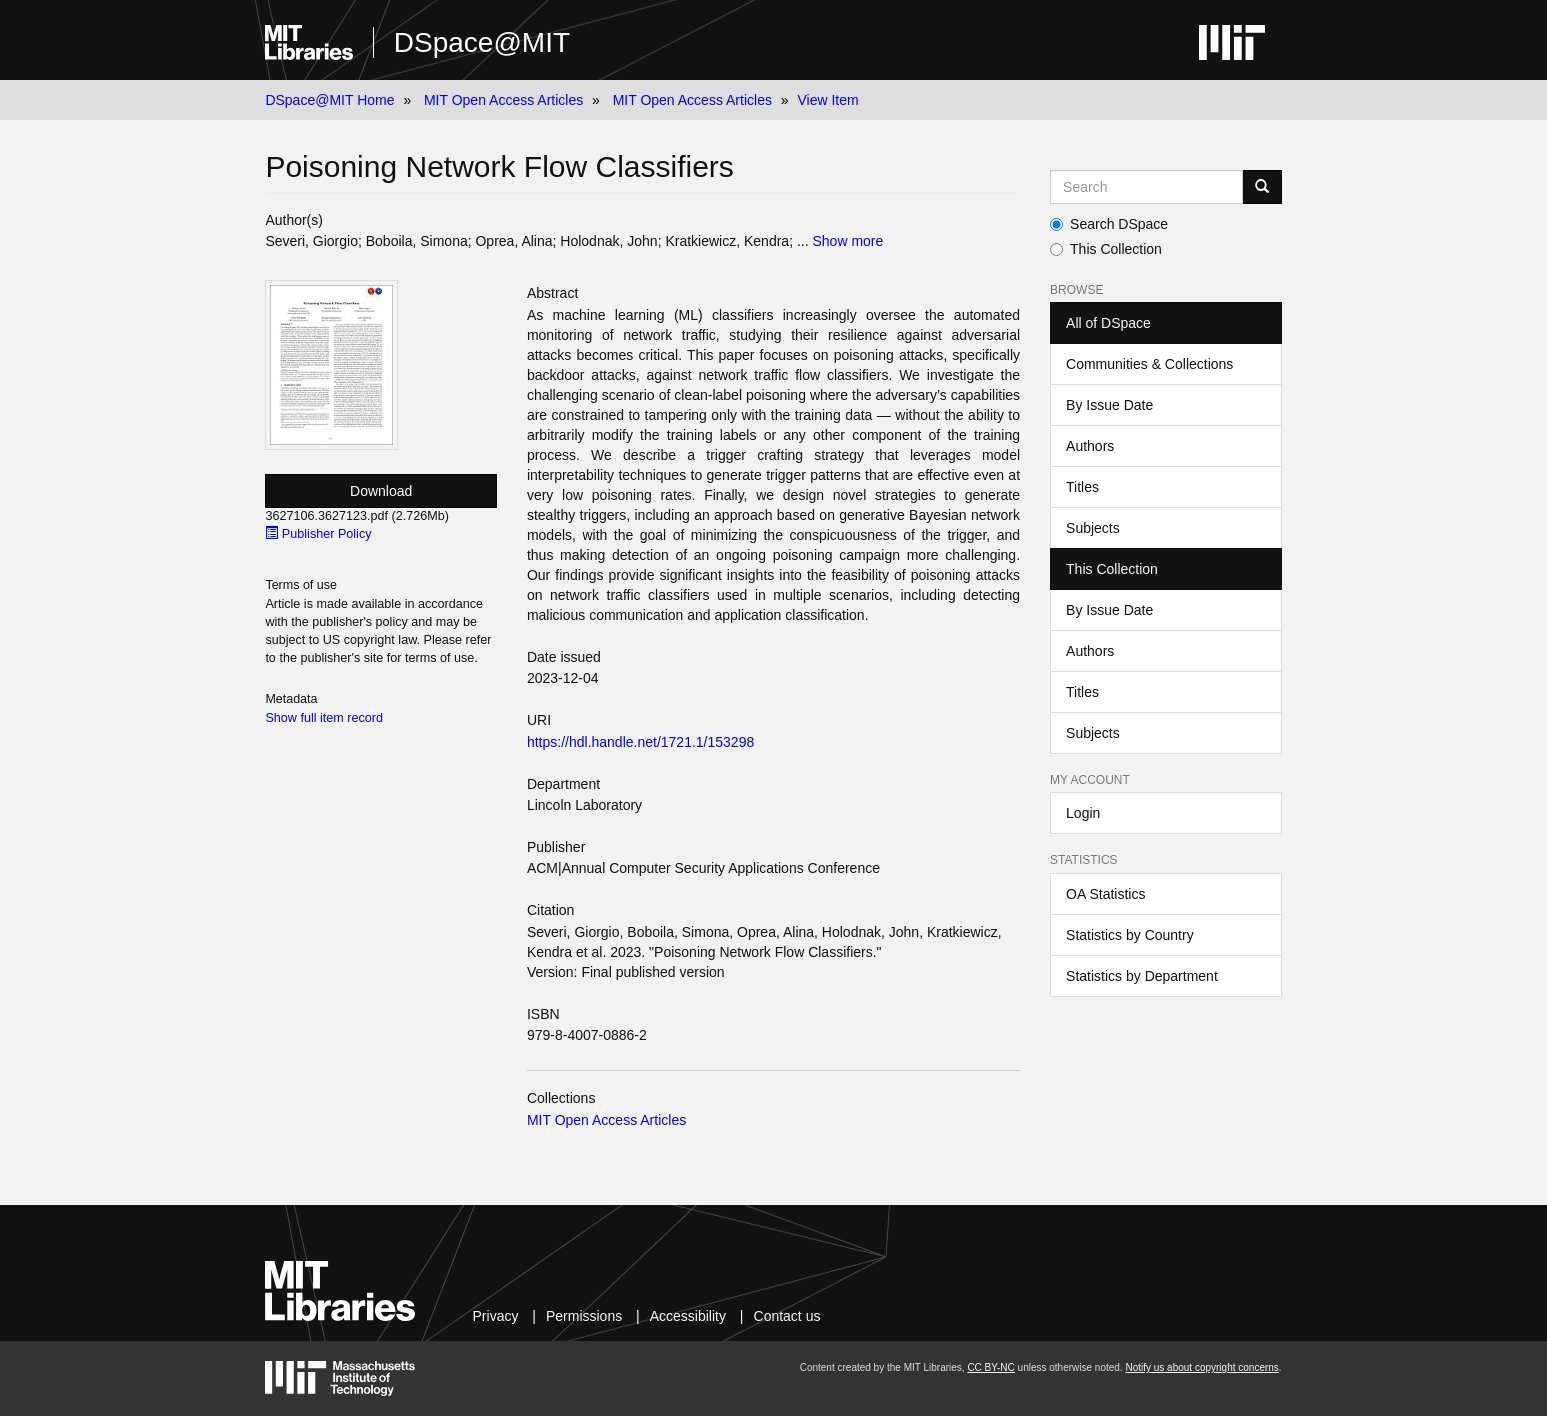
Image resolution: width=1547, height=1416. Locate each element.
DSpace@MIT (482, 42)
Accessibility (688, 1316)
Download (381, 491)
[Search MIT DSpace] (1146, 187)
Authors (1090, 446)
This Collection (1106, 249)
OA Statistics (1105, 894)
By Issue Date (1109, 405)
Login (1083, 813)
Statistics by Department (1142, 976)
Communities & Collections (1149, 364)
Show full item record (324, 718)
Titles (1082, 487)
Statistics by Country (1130, 935)
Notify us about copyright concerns (1201, 1367)
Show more (847, 241)
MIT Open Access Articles (503, 100)
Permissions (584, 1316)
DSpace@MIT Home (329, 100)
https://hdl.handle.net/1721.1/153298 (640, 742)
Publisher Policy (318, 534)
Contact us (787, 1316)
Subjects (1093, 528)
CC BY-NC (990, 1367)
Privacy (496, 1316)
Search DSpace (1109, 224)
